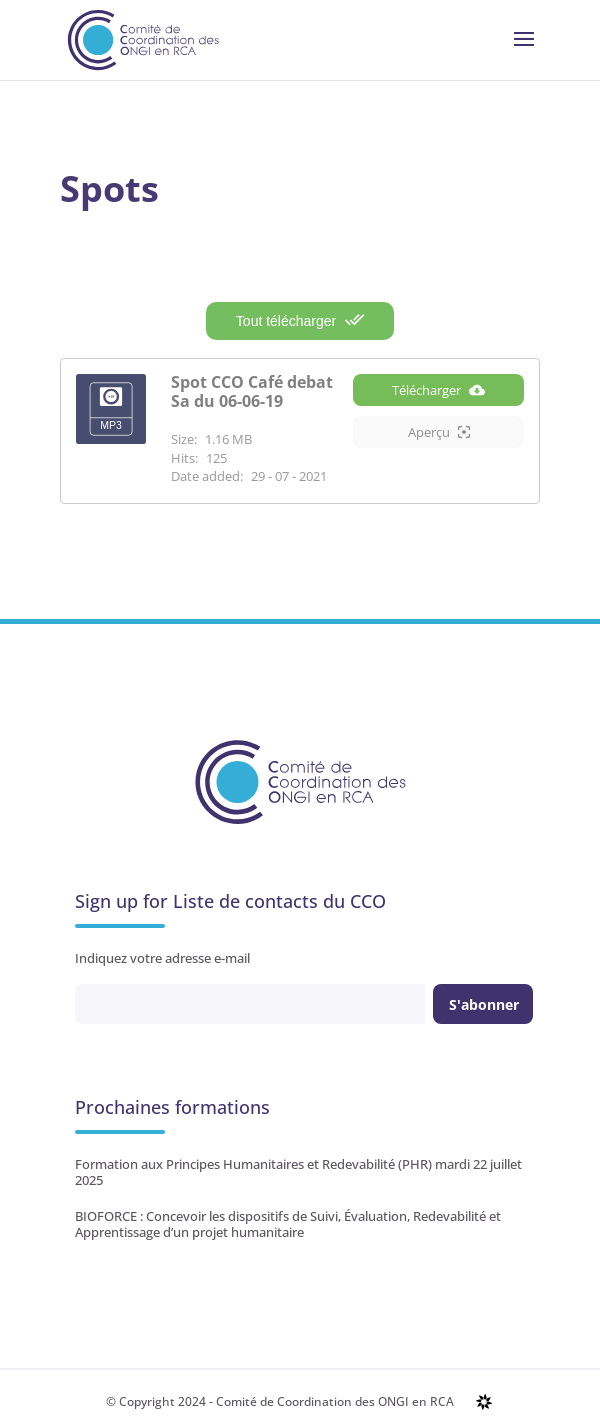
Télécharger (438, 390)
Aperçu (439, 432)
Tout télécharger (300, 320)
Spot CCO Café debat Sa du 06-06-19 (252, 391)
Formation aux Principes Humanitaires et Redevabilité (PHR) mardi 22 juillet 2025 (298, 1172)
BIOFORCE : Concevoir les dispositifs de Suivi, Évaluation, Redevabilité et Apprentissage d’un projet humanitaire (288, 1224)
